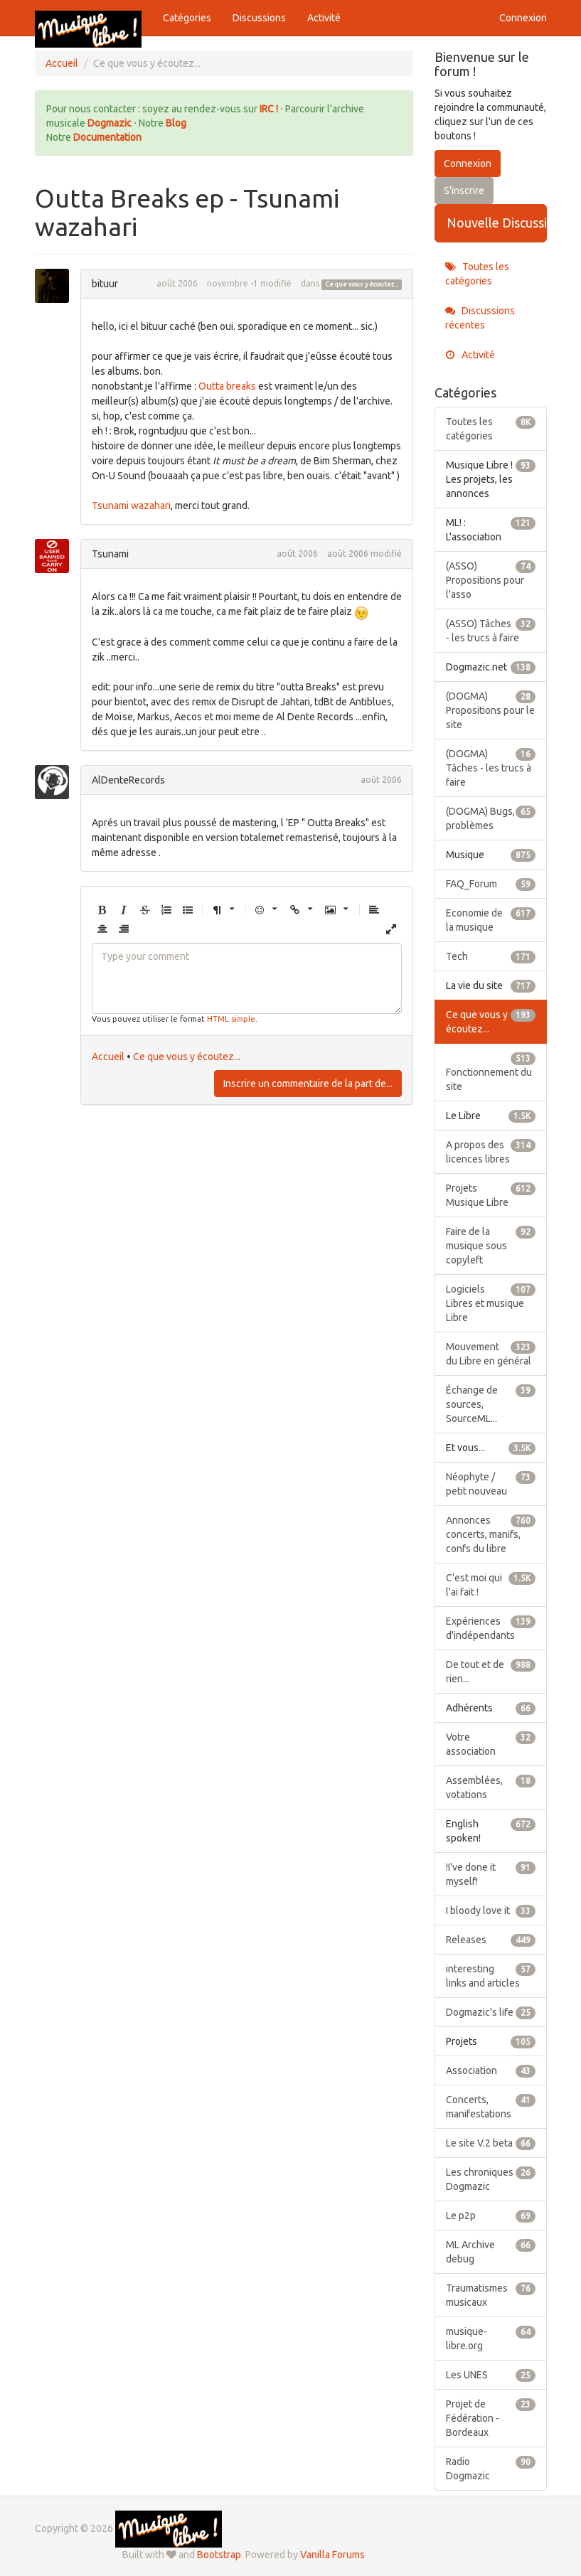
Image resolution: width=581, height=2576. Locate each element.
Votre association (490, 1743)
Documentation (107, 137)
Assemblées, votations (490, 1786)
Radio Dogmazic (490, 2467)
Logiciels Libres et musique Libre (490, 1302)
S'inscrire (464, 190)
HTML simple (231, 1019)
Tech (490, 956)
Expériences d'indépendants (490, 1627)
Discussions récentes (480, 318)
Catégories (187, 17)
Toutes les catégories (477, 274)
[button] (102, 910)
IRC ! (269, 108)
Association (490, 2070)
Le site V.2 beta (490, 2143)
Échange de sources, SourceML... (490, 1403)
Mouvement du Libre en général (490, 1353)
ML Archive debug (490, 2251)
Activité (324, 17)
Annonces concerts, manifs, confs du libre (490, 1533)
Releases (490, 1940)
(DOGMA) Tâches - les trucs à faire (490, 767)
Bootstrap (219, 2554)
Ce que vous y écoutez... (362, 284)
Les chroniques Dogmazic (490, 2178)
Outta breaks (227, 386)
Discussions (259, 17)
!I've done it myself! (490, 1873)
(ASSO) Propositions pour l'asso (490, 579)
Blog (176, 123)
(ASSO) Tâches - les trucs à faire (490, 629)
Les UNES (490, 2375)
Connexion (523, 17)
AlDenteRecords (128, 780)
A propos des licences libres (490, 1151)
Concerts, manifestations (490, 2106)
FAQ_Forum (490, 884)
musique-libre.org (490, 2337)
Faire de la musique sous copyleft (490, 1245)
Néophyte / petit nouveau (490, 1483)
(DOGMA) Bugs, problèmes (490, 817)
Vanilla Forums (332, 2554)
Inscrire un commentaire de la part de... (308, 1083)
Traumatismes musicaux (490, 2294)
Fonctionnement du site (490, 1071)
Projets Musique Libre (490, 1194)
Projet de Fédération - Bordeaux (490, 2417)
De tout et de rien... (490, 1670)
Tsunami (110, 554)
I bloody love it (490, 1910)
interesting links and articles (490, 1975)
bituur (105, 283)
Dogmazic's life (490, 2012)
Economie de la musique (490, 919)
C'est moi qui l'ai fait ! (490, 1584)
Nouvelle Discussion (497, 222)
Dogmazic (110, 123)
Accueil (108, 1056)
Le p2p (490, 2215)
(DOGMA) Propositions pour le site (490, 709)
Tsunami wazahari (131, 505)
